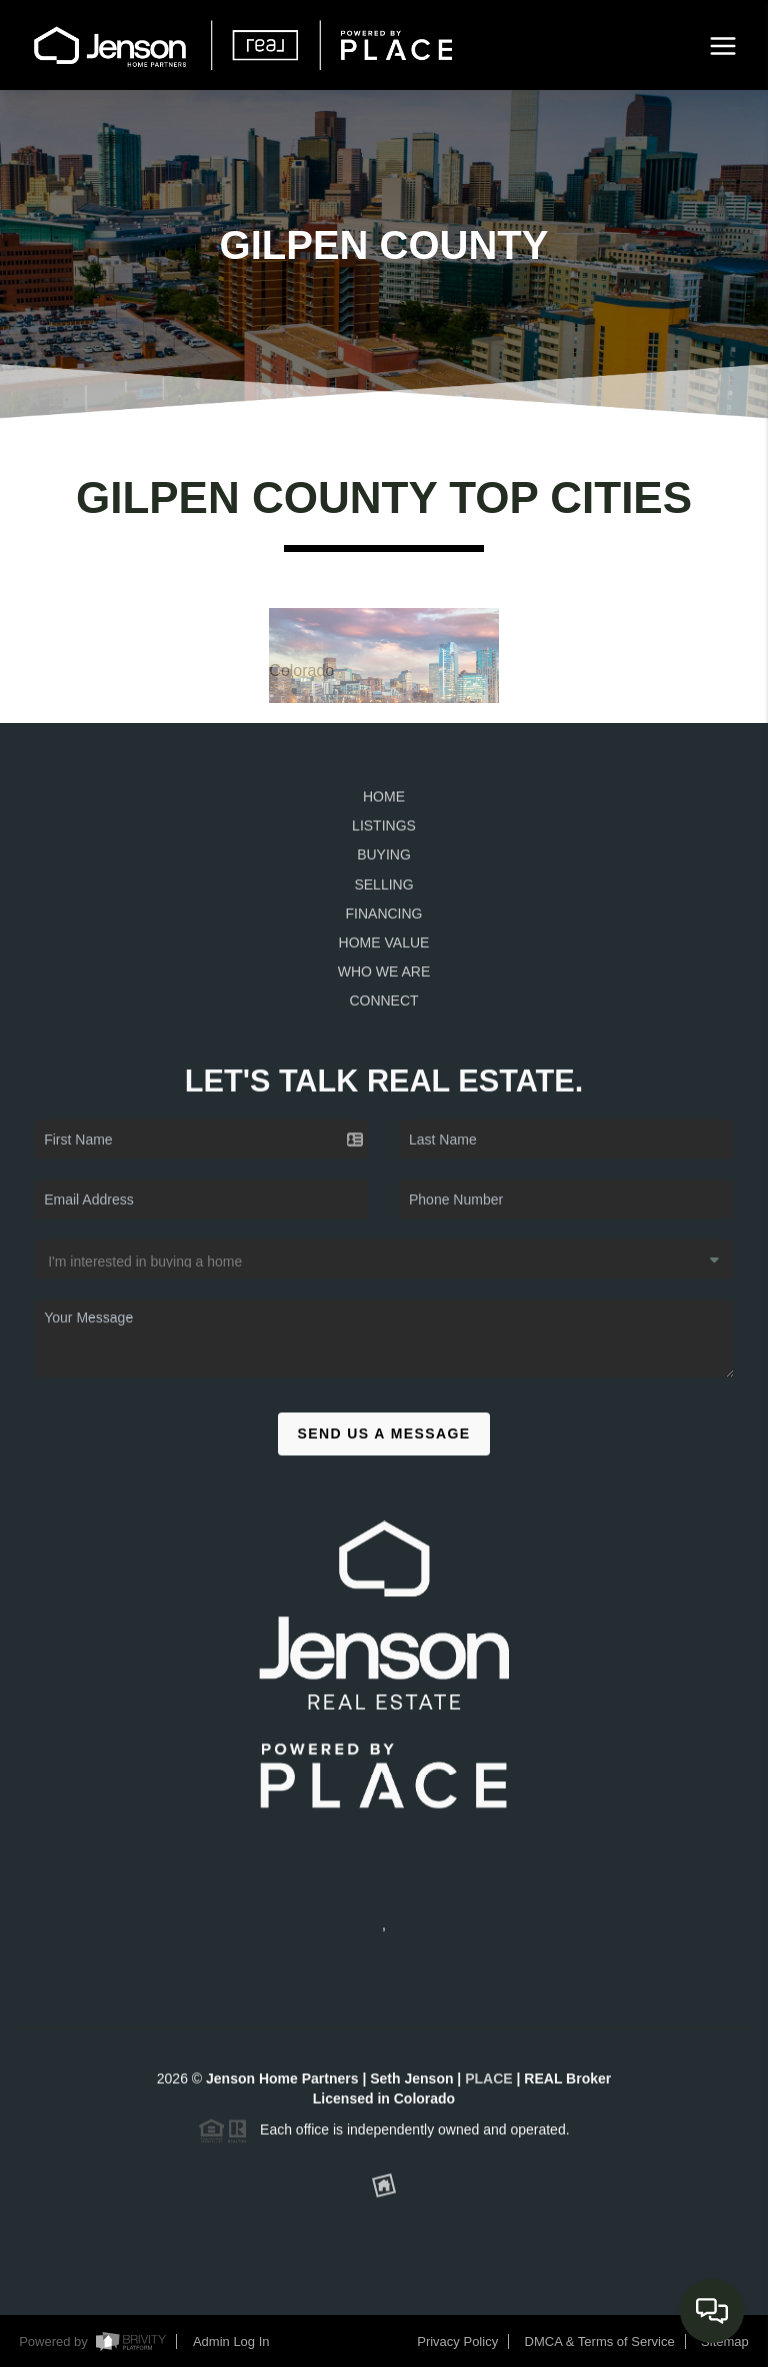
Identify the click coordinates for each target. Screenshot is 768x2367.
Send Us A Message (384, 1440)
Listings (384, 833)
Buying (384, 862)
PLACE (488, 2085)
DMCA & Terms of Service (600, 2341)
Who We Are (384, 978)
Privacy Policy (457, 2341)
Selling (383, 891)
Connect (383, 1008)
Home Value (384, 949)
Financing (384, 920)
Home (384, 804)
